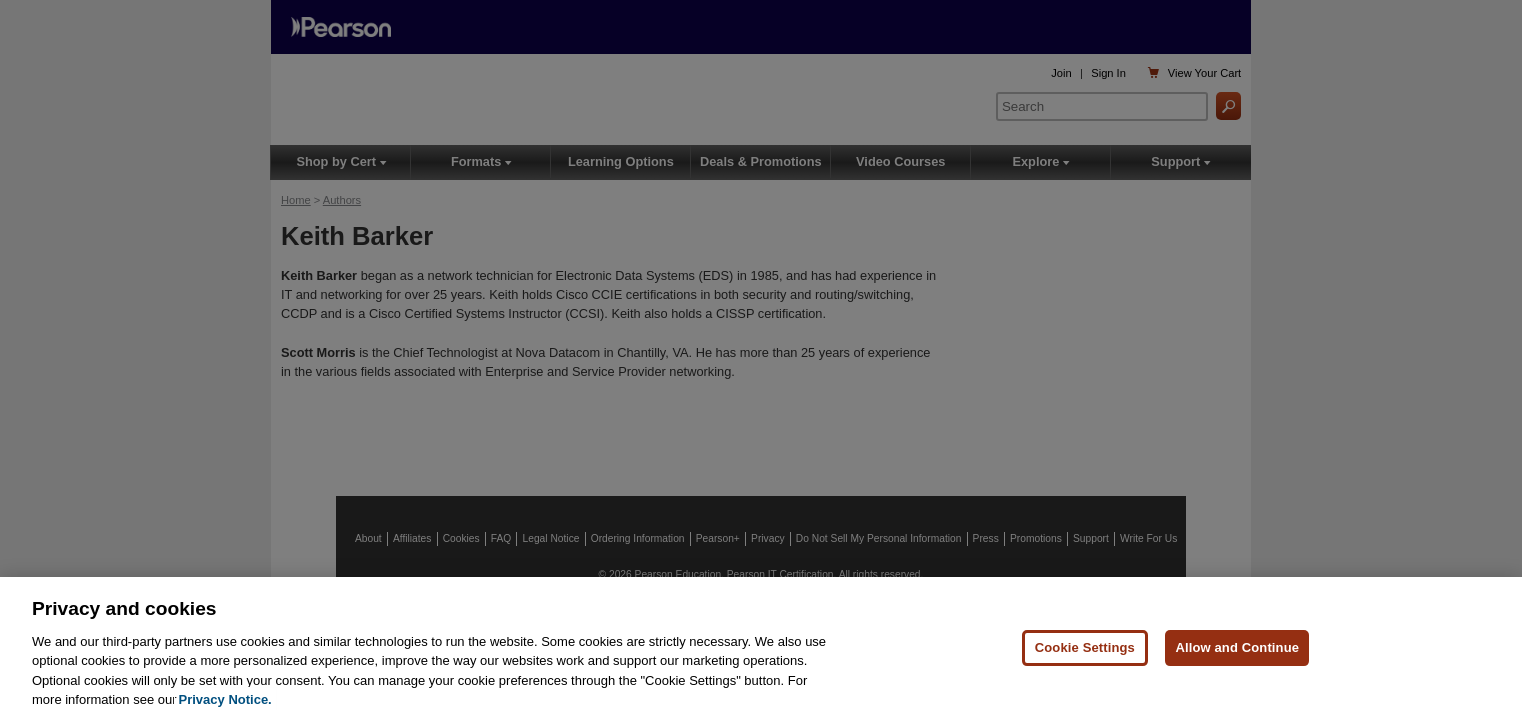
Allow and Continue (1237, 647)
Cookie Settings (1085, 647)
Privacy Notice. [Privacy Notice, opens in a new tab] (225, 699)
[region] (761, 648)
